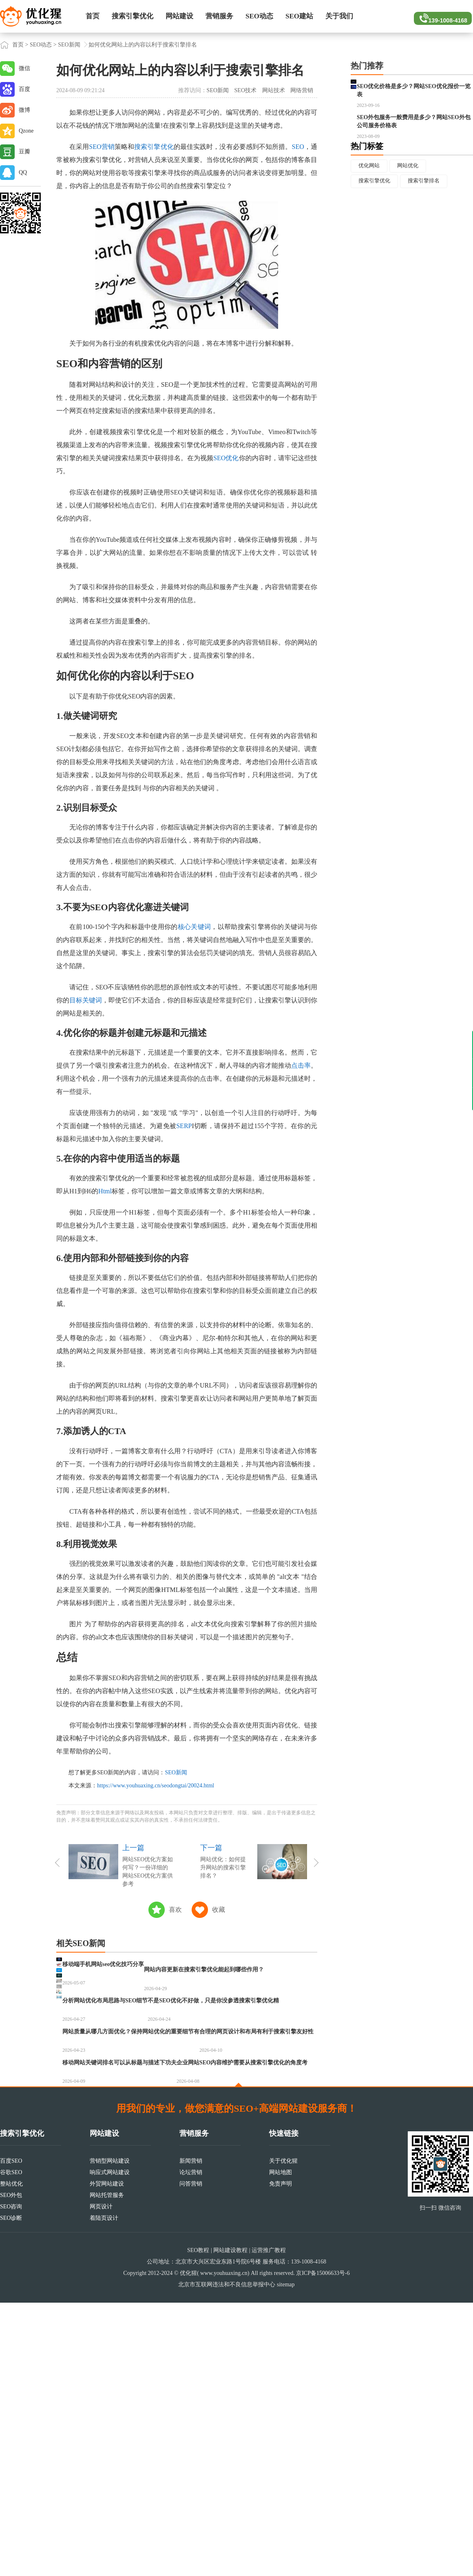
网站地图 (280, 2446)
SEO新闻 (69, 45)
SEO (298, 146)
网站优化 (412, 207)
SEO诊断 (11, 2491)
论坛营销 (190, 2446)
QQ (23, 172)
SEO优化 (226, 457)
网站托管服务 (107, 2468)
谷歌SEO (11, 2446)
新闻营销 (190, 2434)
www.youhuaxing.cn (224, 2546)
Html (105, 1191)
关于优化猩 (283, 2434)
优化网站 (370, 207)
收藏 (218, 1909)
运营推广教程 (269, 2524)
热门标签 (367, 186)
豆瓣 (24, 152)
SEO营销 (102, 146)
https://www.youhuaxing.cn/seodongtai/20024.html (155, 1785)
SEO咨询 (11, 2480)
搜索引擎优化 (132, 16)
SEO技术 (245, 90)
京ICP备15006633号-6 (322, 2546)
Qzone (26, 131)
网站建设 (179, 16)
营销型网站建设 (110, 2434)
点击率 (301, 1065)
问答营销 (190, 2457)
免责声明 (280, 2457)
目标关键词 (85, 1000)
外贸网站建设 (107, 2457)
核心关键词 (194, 926)
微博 (24, 110)
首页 (92, 16)
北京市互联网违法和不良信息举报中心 (226, 2558)
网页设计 (101, 2480)
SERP (184, 1125)
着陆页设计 (104, 2491)
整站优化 (11, 2457)
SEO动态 (259, 16)
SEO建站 (299, 16)
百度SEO (11, 2434)
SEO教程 (198, 2524)
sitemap (286, 2558)
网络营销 (301, 90)
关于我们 (339, 16)
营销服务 (219, 16)
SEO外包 (11, 2468)
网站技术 (273, 90)
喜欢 (175, 1909)
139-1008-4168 (441, 16)
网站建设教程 (230, 2524)
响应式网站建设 (110, 2446)
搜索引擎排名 (430, 223)
